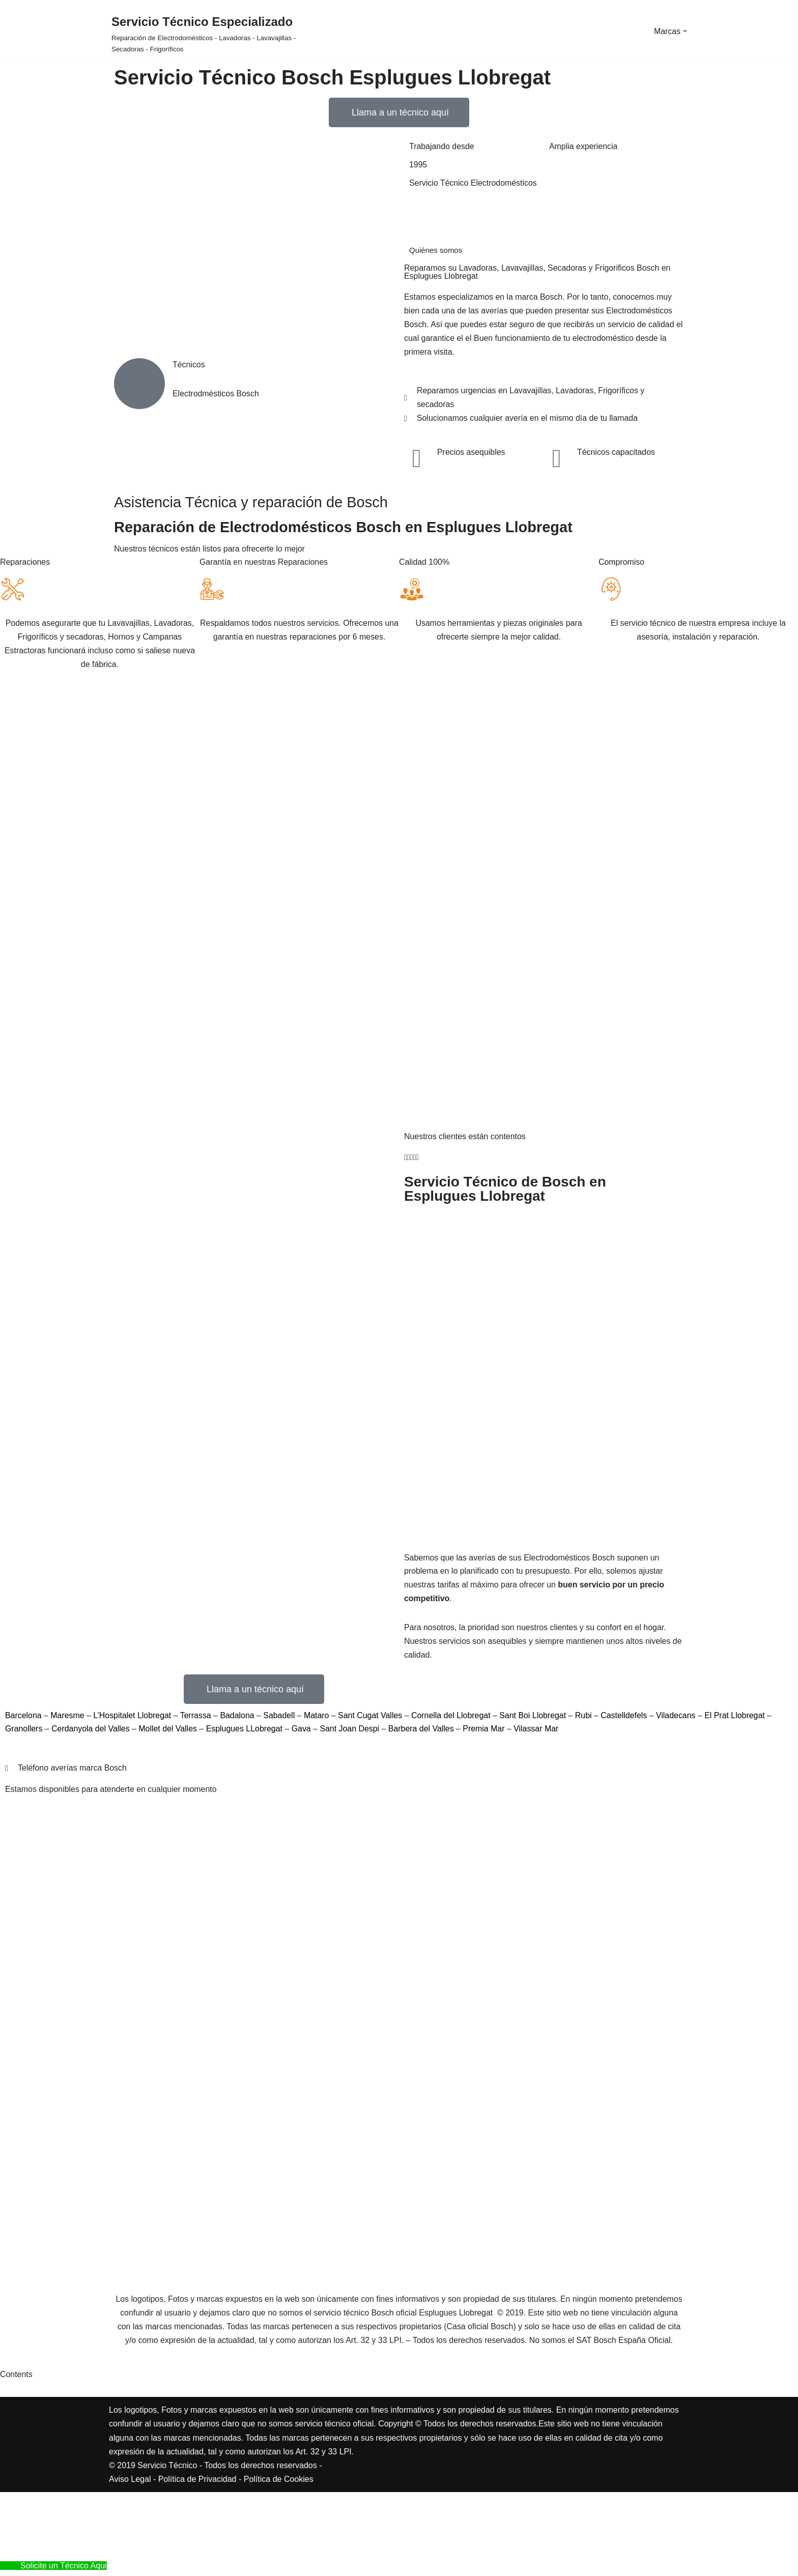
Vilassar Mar (539, 1732)
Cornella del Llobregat (454, 1718)
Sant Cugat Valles (372, 1718)
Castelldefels (628, 1718)
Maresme (69, 1718)
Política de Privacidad (197, 2563)
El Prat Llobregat (738, 1718)
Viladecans (680, 1718)
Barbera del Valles (423, 1732)
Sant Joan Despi (351, 1732)
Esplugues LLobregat (245, 1732)
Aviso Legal (130, 2563)
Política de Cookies (279, 2563)
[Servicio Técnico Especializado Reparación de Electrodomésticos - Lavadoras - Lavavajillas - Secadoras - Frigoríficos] (206, 33)
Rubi (587, 1718)
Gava (304, 1732)
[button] (685, 31)
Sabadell (282, 1718)
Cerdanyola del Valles (91, 1732)
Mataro (319, 1718)
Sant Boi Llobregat (535, 1718)
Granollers (25, 1732)
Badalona (239, 1718)
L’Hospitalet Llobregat (134, 1718)
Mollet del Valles (168, 1732)
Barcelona (24, 1718)
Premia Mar (487, 1732)
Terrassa (198, 1718)
